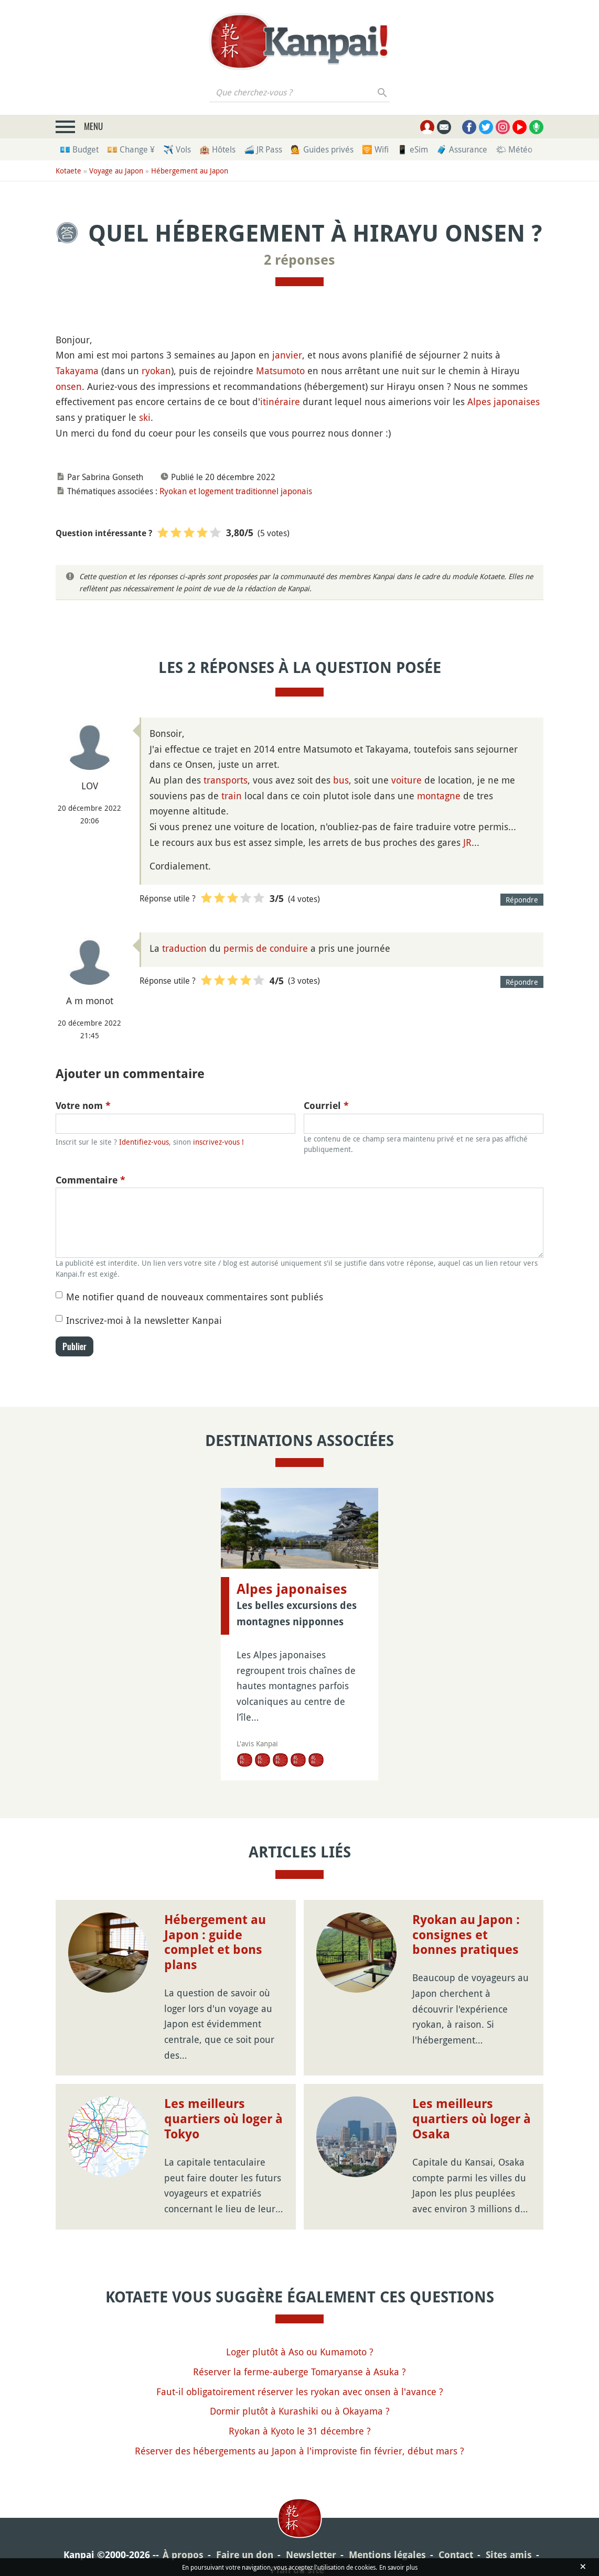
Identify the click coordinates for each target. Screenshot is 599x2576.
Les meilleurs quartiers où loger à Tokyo (223, 2119)
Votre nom (83, 1105)
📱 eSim (412, 149)
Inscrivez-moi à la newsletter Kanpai (144, 1320)
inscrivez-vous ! (218, 1142)
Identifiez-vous (144, 1142)
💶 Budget (79, 149)
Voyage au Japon (116, 171)
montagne (439, 795)
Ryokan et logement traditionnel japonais (235, 491)
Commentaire (90, 1180)
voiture (406, 780)
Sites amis (509, 2554)
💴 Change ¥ (131, 149)
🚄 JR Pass (263, 149)
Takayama (77, 370)
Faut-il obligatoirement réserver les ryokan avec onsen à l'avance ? (299, 2391)
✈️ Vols (177, 149)
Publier (74, 1346)
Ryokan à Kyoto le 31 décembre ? (300, 2431)
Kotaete (68, 171)
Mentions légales (387, 2554)
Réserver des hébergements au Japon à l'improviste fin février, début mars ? (299, 2450)
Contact (455, 2554)
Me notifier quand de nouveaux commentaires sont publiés (194, 1296)
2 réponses (299, 260)
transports (226, 780)
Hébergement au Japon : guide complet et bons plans (215, 1942)
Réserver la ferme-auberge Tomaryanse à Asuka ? (299, 2371)
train (231, 795)
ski (145, 417)
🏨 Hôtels (217, 149)
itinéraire (280, 401)
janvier (287, 355)
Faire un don (244, 2554)
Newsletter (311, 2554)
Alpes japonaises (503, 401)
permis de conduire (265, 948)
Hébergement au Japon (189, 171)
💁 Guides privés (322, 149)
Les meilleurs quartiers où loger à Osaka (471, 2119)
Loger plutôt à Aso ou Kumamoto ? (299, 2351)
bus (341, 780)
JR (467, 842)
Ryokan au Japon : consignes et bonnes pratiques (466, 1935)
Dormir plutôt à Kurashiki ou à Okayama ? (300, 2411)
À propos (183, 2554)
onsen (69, 386)
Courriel (326, 1105)
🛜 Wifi (375, 149)
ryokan (156, 370)
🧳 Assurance (461, 149)
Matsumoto (280, 370)
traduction (184, 948)
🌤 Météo (514, 149)
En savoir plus (398, 2567)
